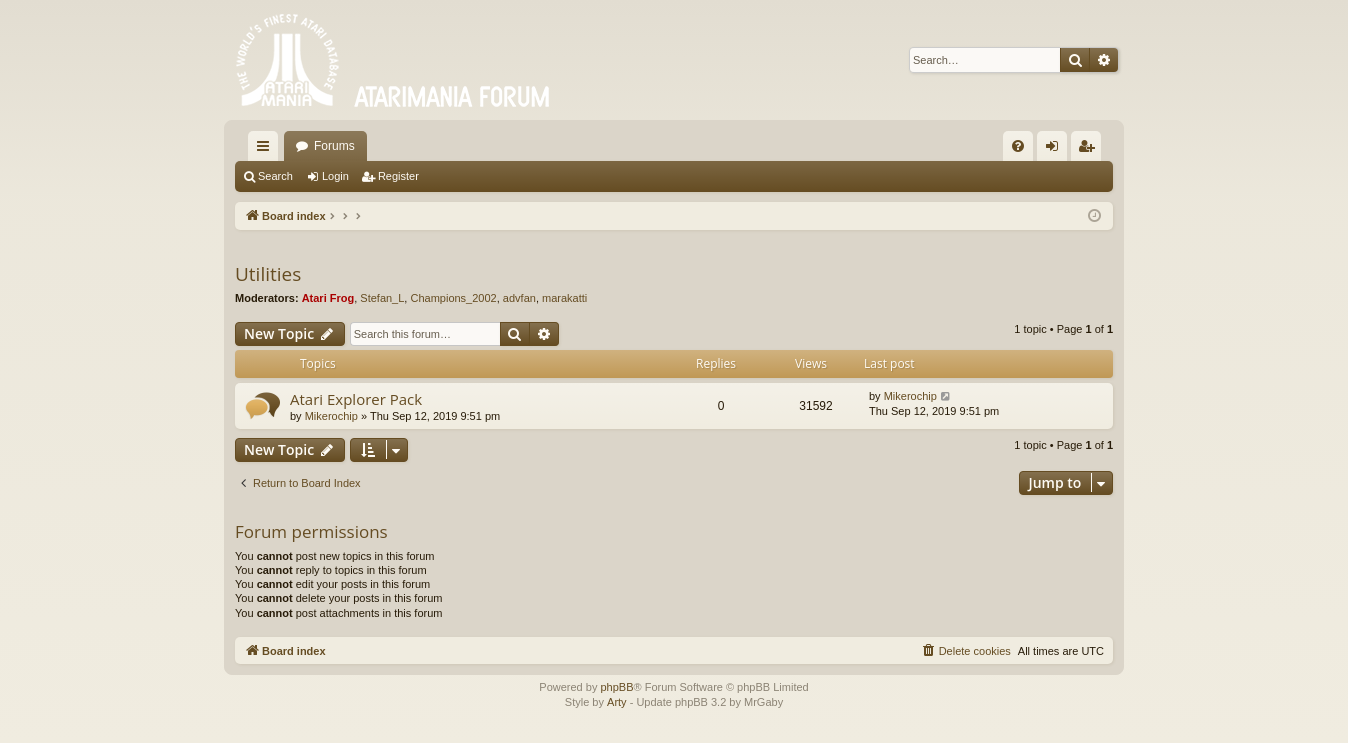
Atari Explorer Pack (356, 399)
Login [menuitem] (1056, 150)
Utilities (268, 274)
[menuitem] (1018, 146)
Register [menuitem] (1090, 150)
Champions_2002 (453, 298)
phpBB (616, 687)
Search (275, 176)
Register (398, 176)
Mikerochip (331, 416)
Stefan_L (382, 298)
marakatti (564, 298)
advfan (519, 298)
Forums (334, 146)
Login (335, 176)
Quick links (267, 150)
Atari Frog (328, 298)
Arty (617, 702)
